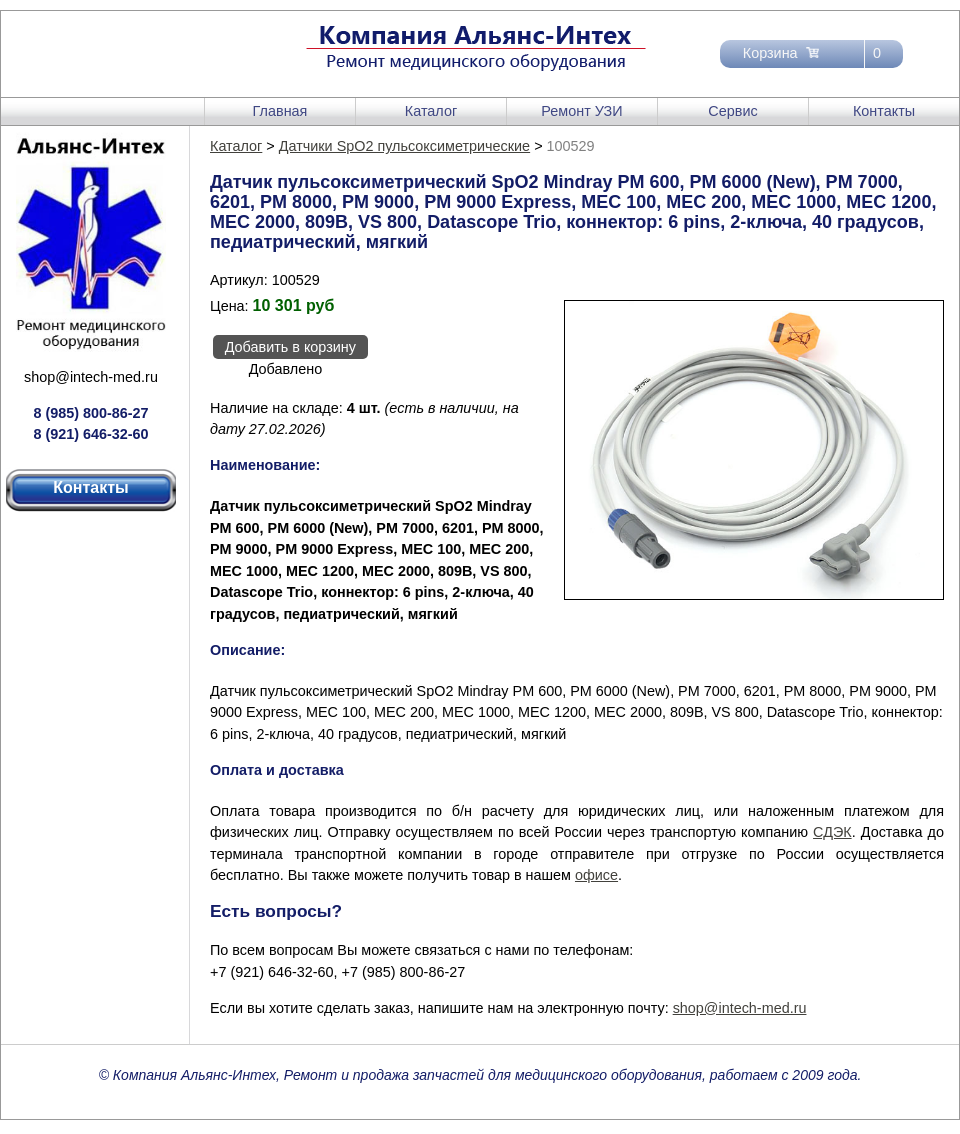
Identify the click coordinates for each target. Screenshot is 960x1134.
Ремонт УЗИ (581, 111)
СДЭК (832, 832)
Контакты (884, 111)
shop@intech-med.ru (91, 377)
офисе (596, 875)
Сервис (732, 111)
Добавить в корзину (290, 347)
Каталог (431, 111)
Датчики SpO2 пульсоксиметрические (404, 146)
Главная (280, 111)
